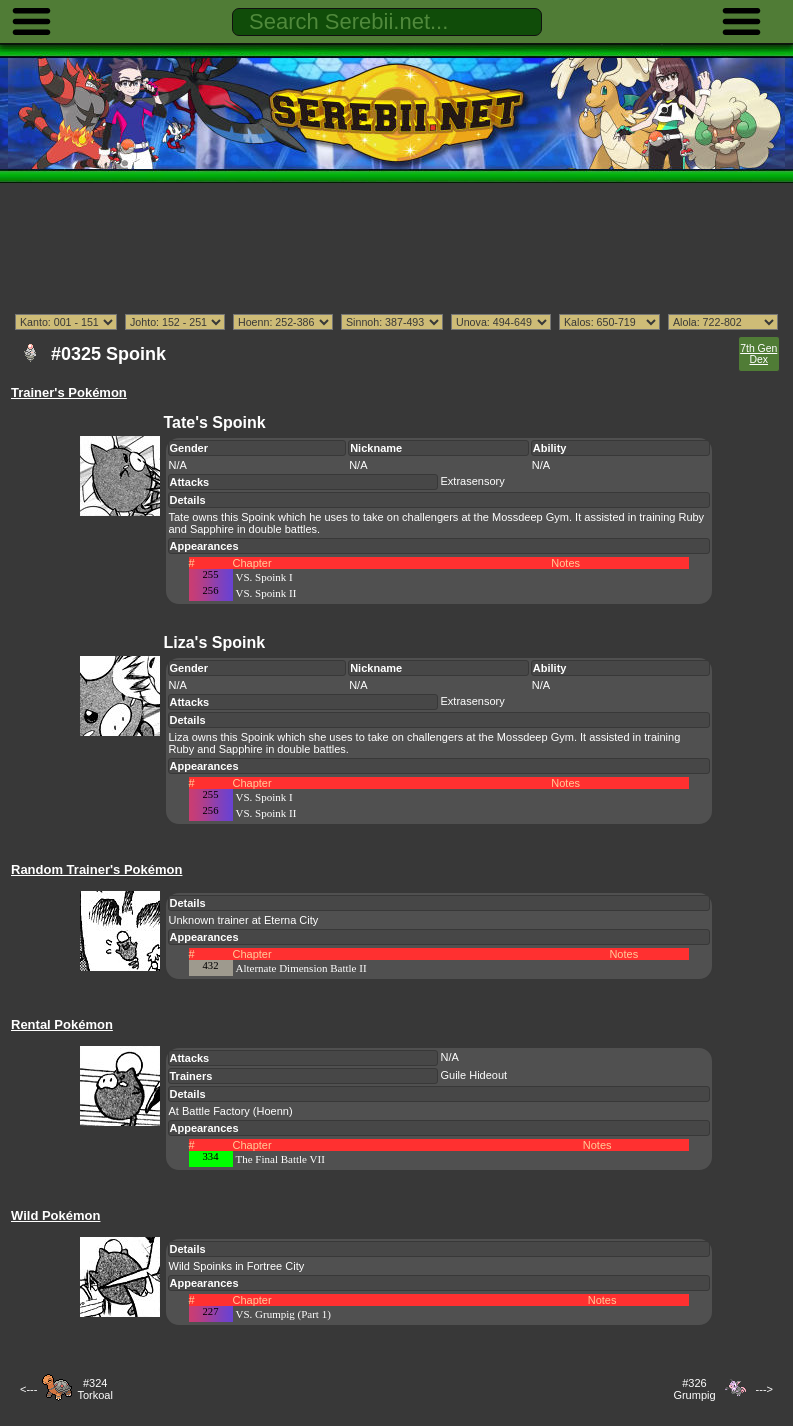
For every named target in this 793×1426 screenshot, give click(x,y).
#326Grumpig (694, 1389)
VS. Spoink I (264, 577)
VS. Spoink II (266, 593)
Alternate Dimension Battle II (301, 968)
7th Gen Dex (758, 354)
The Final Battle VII (280, 1159)
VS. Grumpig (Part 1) (283, 1314)
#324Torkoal (94, 1389)
